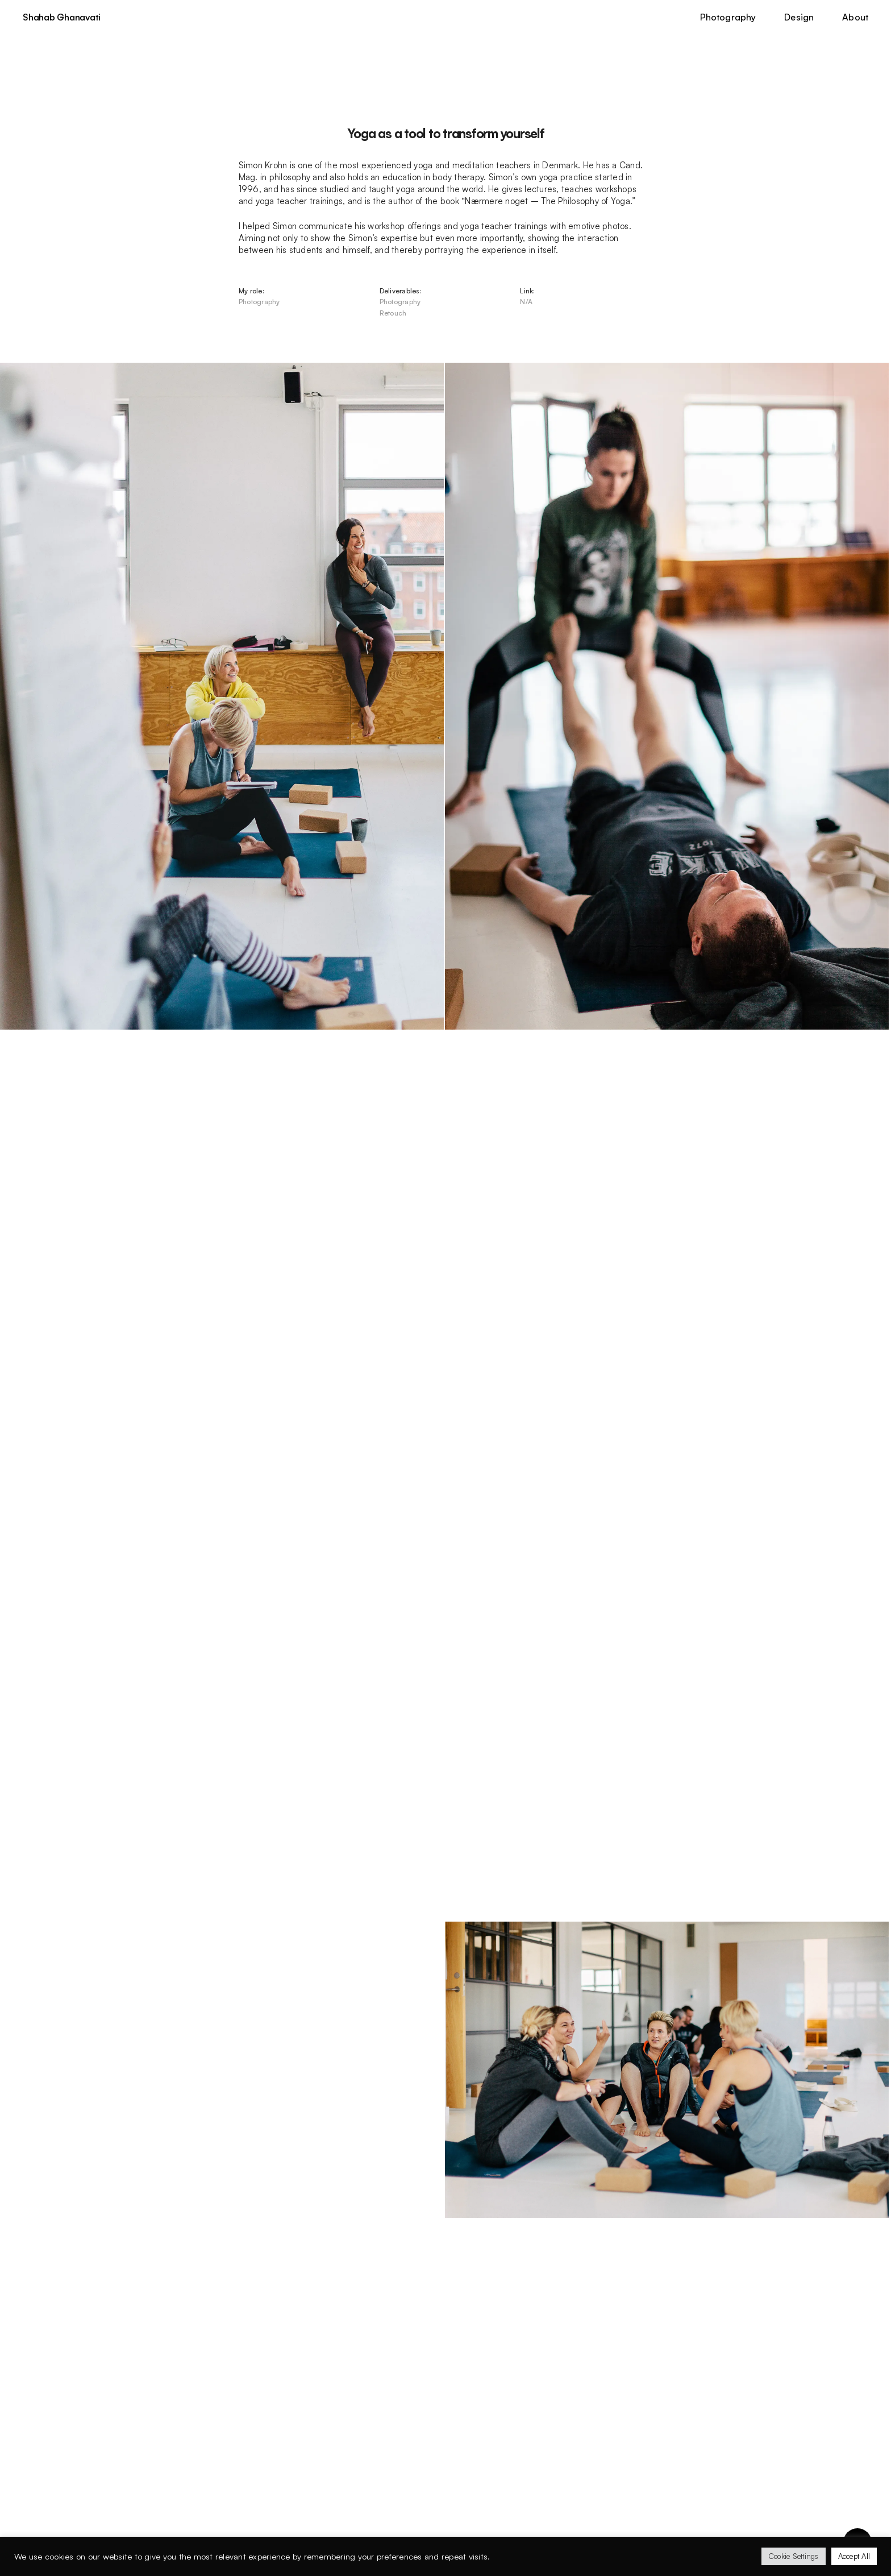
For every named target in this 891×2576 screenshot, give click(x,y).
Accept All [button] (854, 2556)
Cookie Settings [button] (793, 2556)
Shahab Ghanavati (62, 18)
